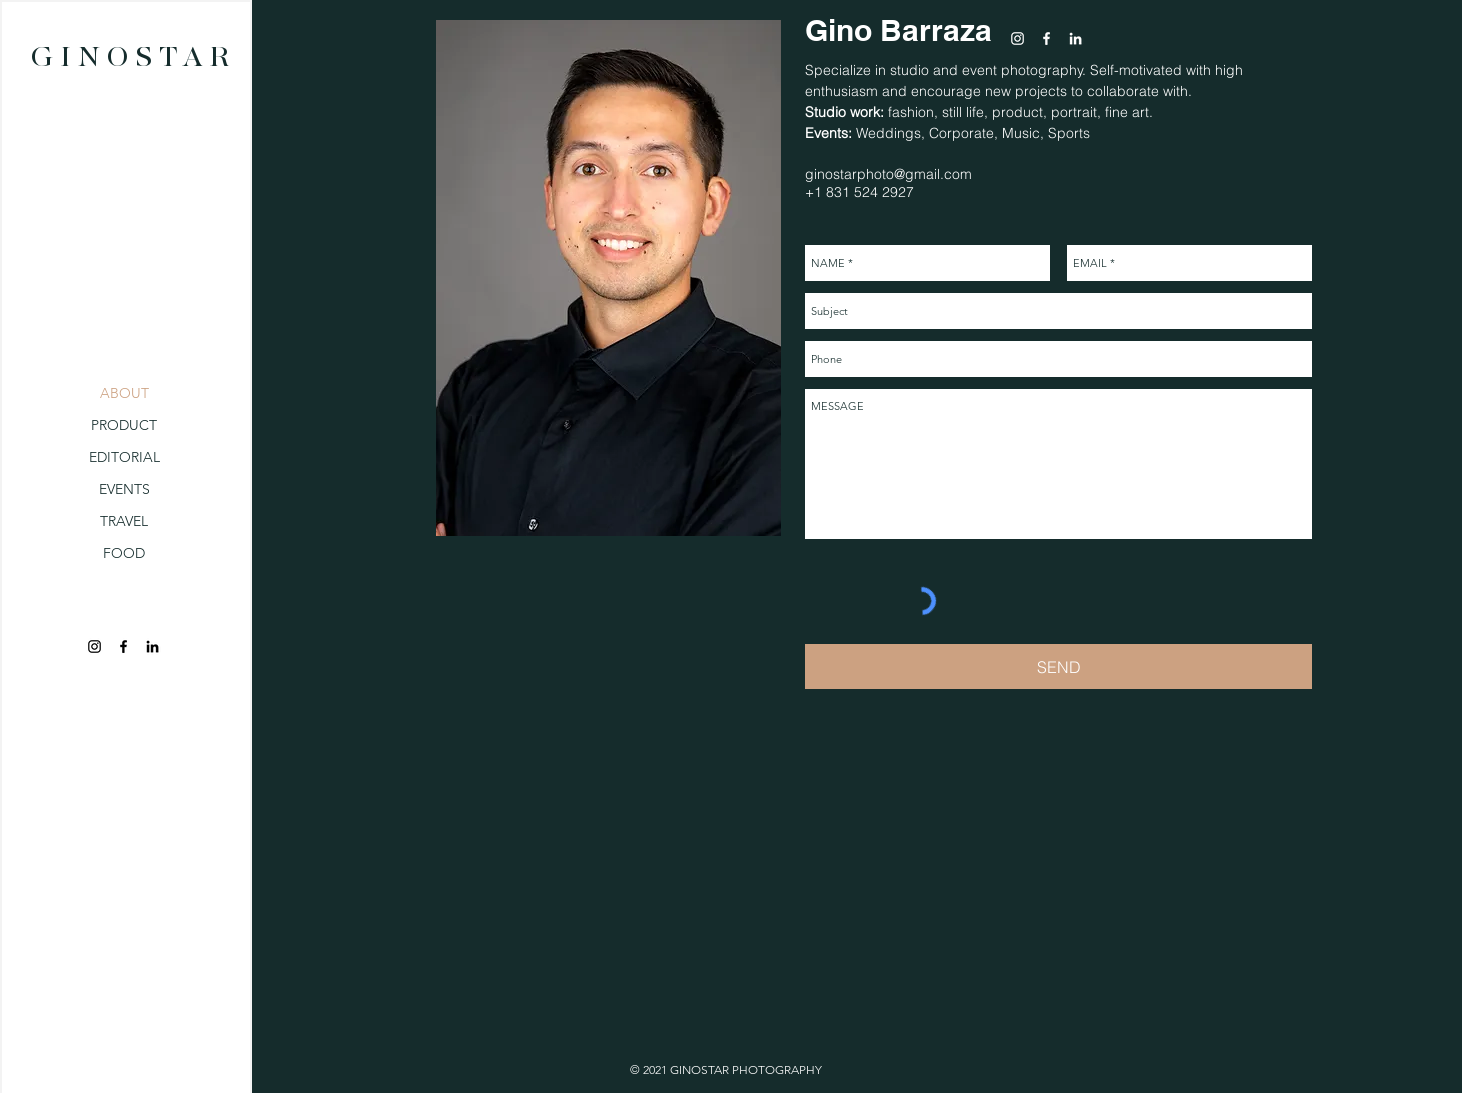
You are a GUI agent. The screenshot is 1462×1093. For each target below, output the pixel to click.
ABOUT (124, 393)
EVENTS (124, 489)
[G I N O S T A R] (130, 59)
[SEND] (1058, 666)
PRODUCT (124, 425)
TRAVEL (124, 521)
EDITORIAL (124, 457)
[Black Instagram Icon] (94, 646)
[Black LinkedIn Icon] (152, 646)
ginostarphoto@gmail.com (888, 174)
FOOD (124, 553)
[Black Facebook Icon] (123, 646)
